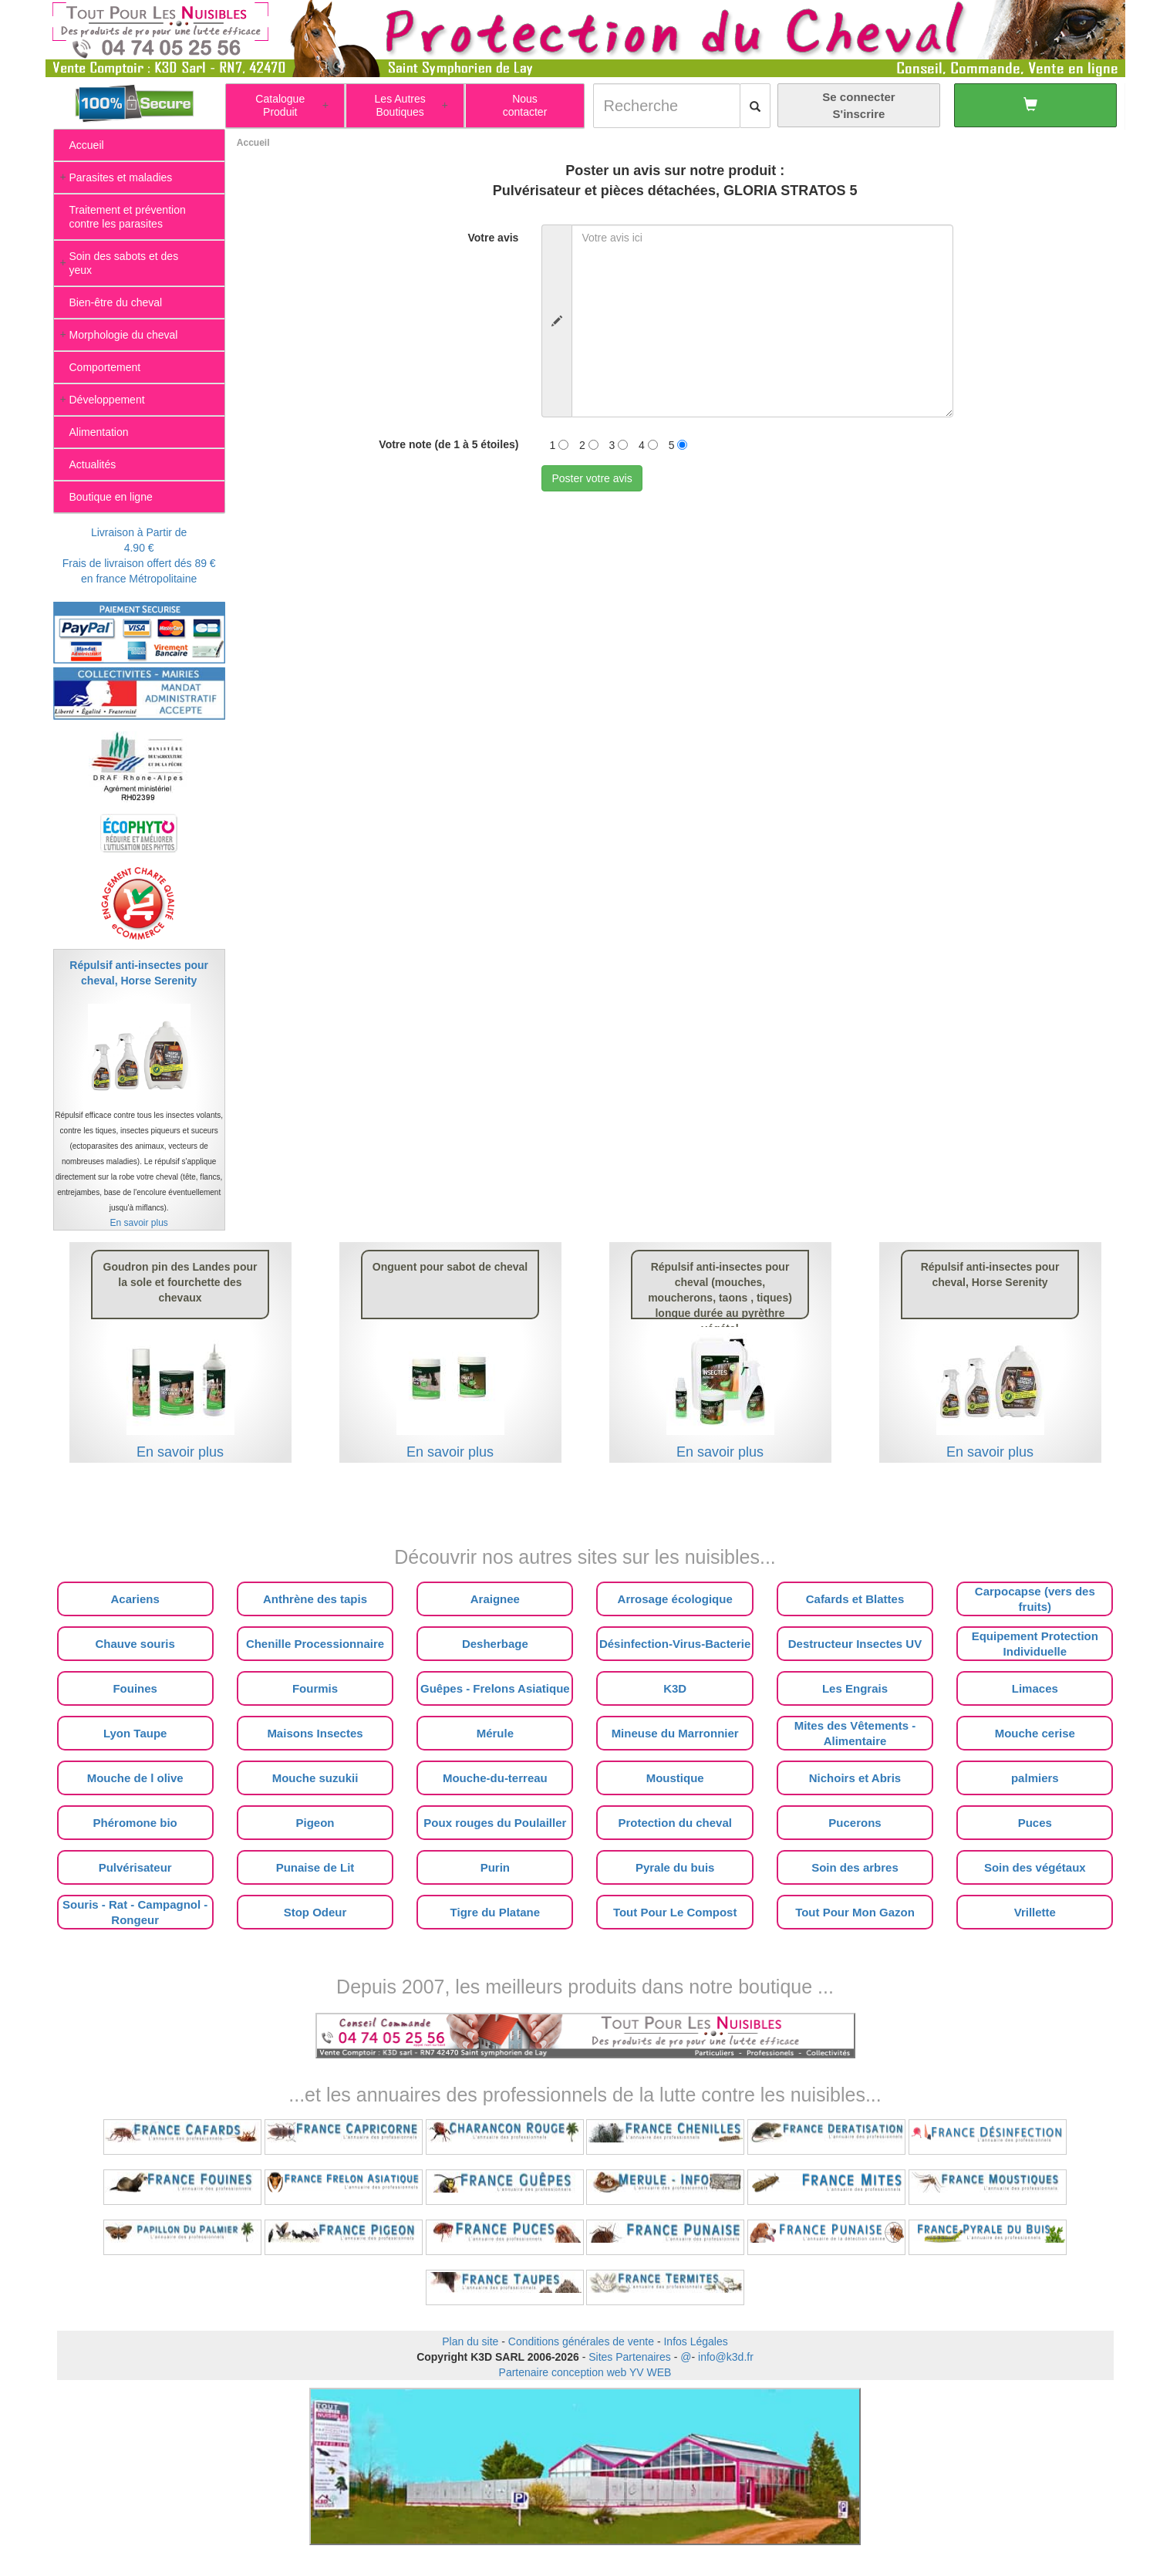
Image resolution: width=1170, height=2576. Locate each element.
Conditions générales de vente (581, 2341)
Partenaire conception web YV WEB (585, 2372)
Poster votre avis (591, 478)
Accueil (253, 142)
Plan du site (470, 2341)
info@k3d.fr (726, 2357)
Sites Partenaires (629, 2357)
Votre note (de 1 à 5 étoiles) (448, 444)
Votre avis (492, 237)
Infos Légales (695, 2341)
